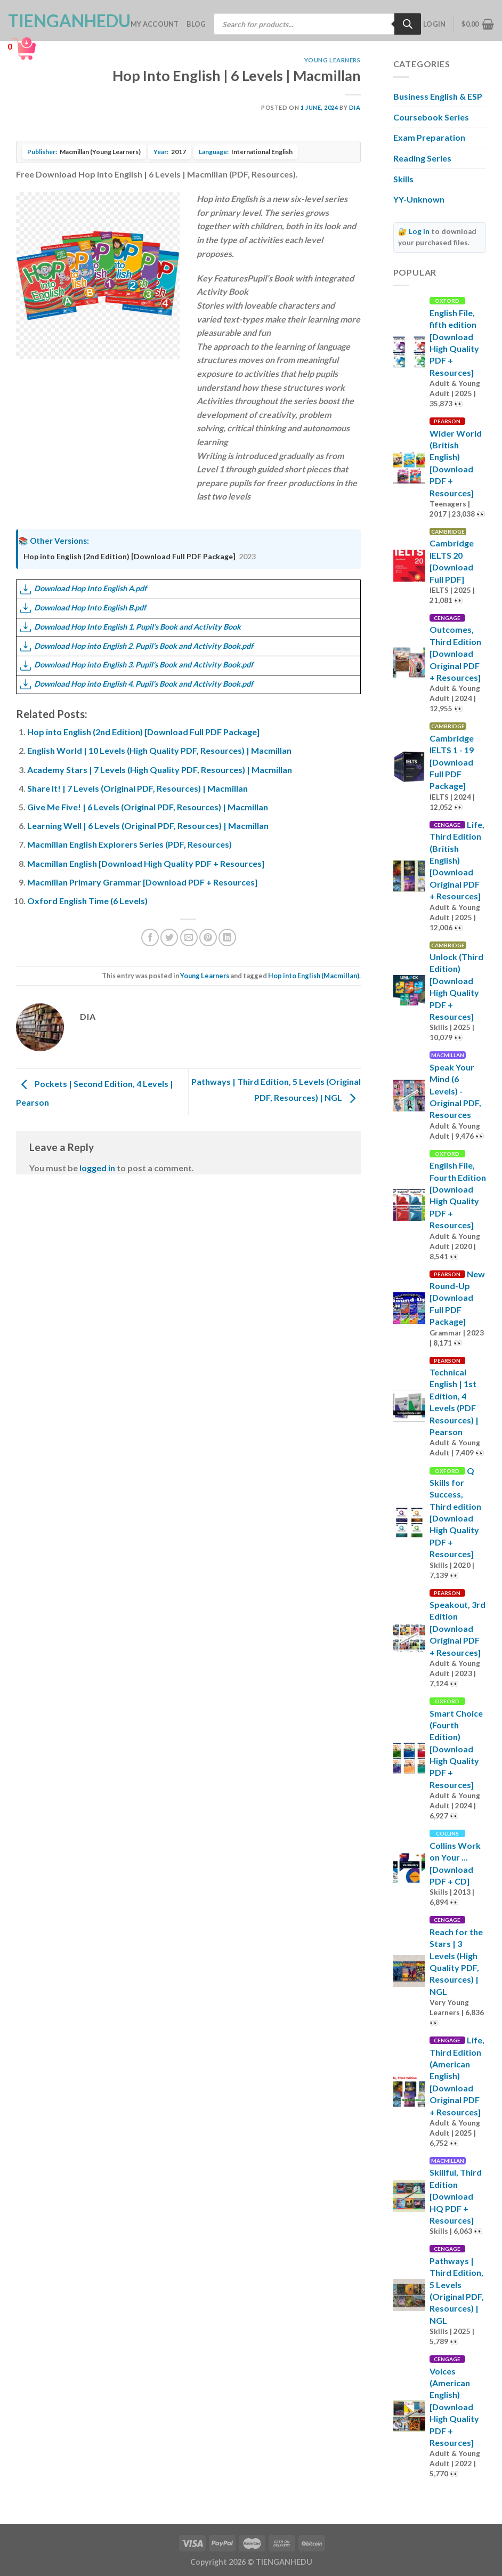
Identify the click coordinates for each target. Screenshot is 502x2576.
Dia (355, 107)
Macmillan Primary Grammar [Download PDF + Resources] (142, 882)
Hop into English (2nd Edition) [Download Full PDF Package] (129, 556)
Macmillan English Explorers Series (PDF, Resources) (129, 844)
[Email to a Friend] (189, 937)
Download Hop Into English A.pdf (83, 588)
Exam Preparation (429, 137)
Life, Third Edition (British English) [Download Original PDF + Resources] (457, 860)
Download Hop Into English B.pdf (83, 607)
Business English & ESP (437, 96)
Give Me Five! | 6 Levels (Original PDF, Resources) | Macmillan (147, 807)
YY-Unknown (418, 199)
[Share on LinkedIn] (227, 937)
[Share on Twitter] (169, 937)
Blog (196, 24)
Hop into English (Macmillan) (313, 975)
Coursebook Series (431, 117)
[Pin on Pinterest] (208, 937)
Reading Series (422, 158)
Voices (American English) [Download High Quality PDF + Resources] (454, 2407)
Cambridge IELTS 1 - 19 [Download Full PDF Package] (452, 762)
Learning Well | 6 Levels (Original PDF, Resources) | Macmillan (148, 825)
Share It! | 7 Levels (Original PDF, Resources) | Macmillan (137, 788)
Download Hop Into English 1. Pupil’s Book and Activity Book (130, 626)
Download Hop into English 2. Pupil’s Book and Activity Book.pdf (136, 645)
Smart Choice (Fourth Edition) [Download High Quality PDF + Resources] (456, 1749)
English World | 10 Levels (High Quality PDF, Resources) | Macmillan (159, 750)
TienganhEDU (61, 20)
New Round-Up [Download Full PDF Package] (457, 1298)
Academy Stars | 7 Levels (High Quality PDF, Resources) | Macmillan (159, 769)
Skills (403, 179)
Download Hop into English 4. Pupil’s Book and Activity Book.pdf (136, 683)
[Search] (407, 24)
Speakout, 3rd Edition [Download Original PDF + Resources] (457, 1628)
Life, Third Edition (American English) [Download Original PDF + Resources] (457, 2075)
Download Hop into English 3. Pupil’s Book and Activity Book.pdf (136, 664)
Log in (419, 231)
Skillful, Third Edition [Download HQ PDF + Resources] (456, 2196)
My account (155, 24)
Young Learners (332, 60)
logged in (97, 1168)
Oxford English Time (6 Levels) (87, 901)
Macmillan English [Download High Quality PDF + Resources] (145, 863)
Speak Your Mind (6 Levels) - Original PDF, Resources (455, 1091)
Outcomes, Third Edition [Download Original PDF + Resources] (455, 653)
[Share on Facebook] (150, 937)
